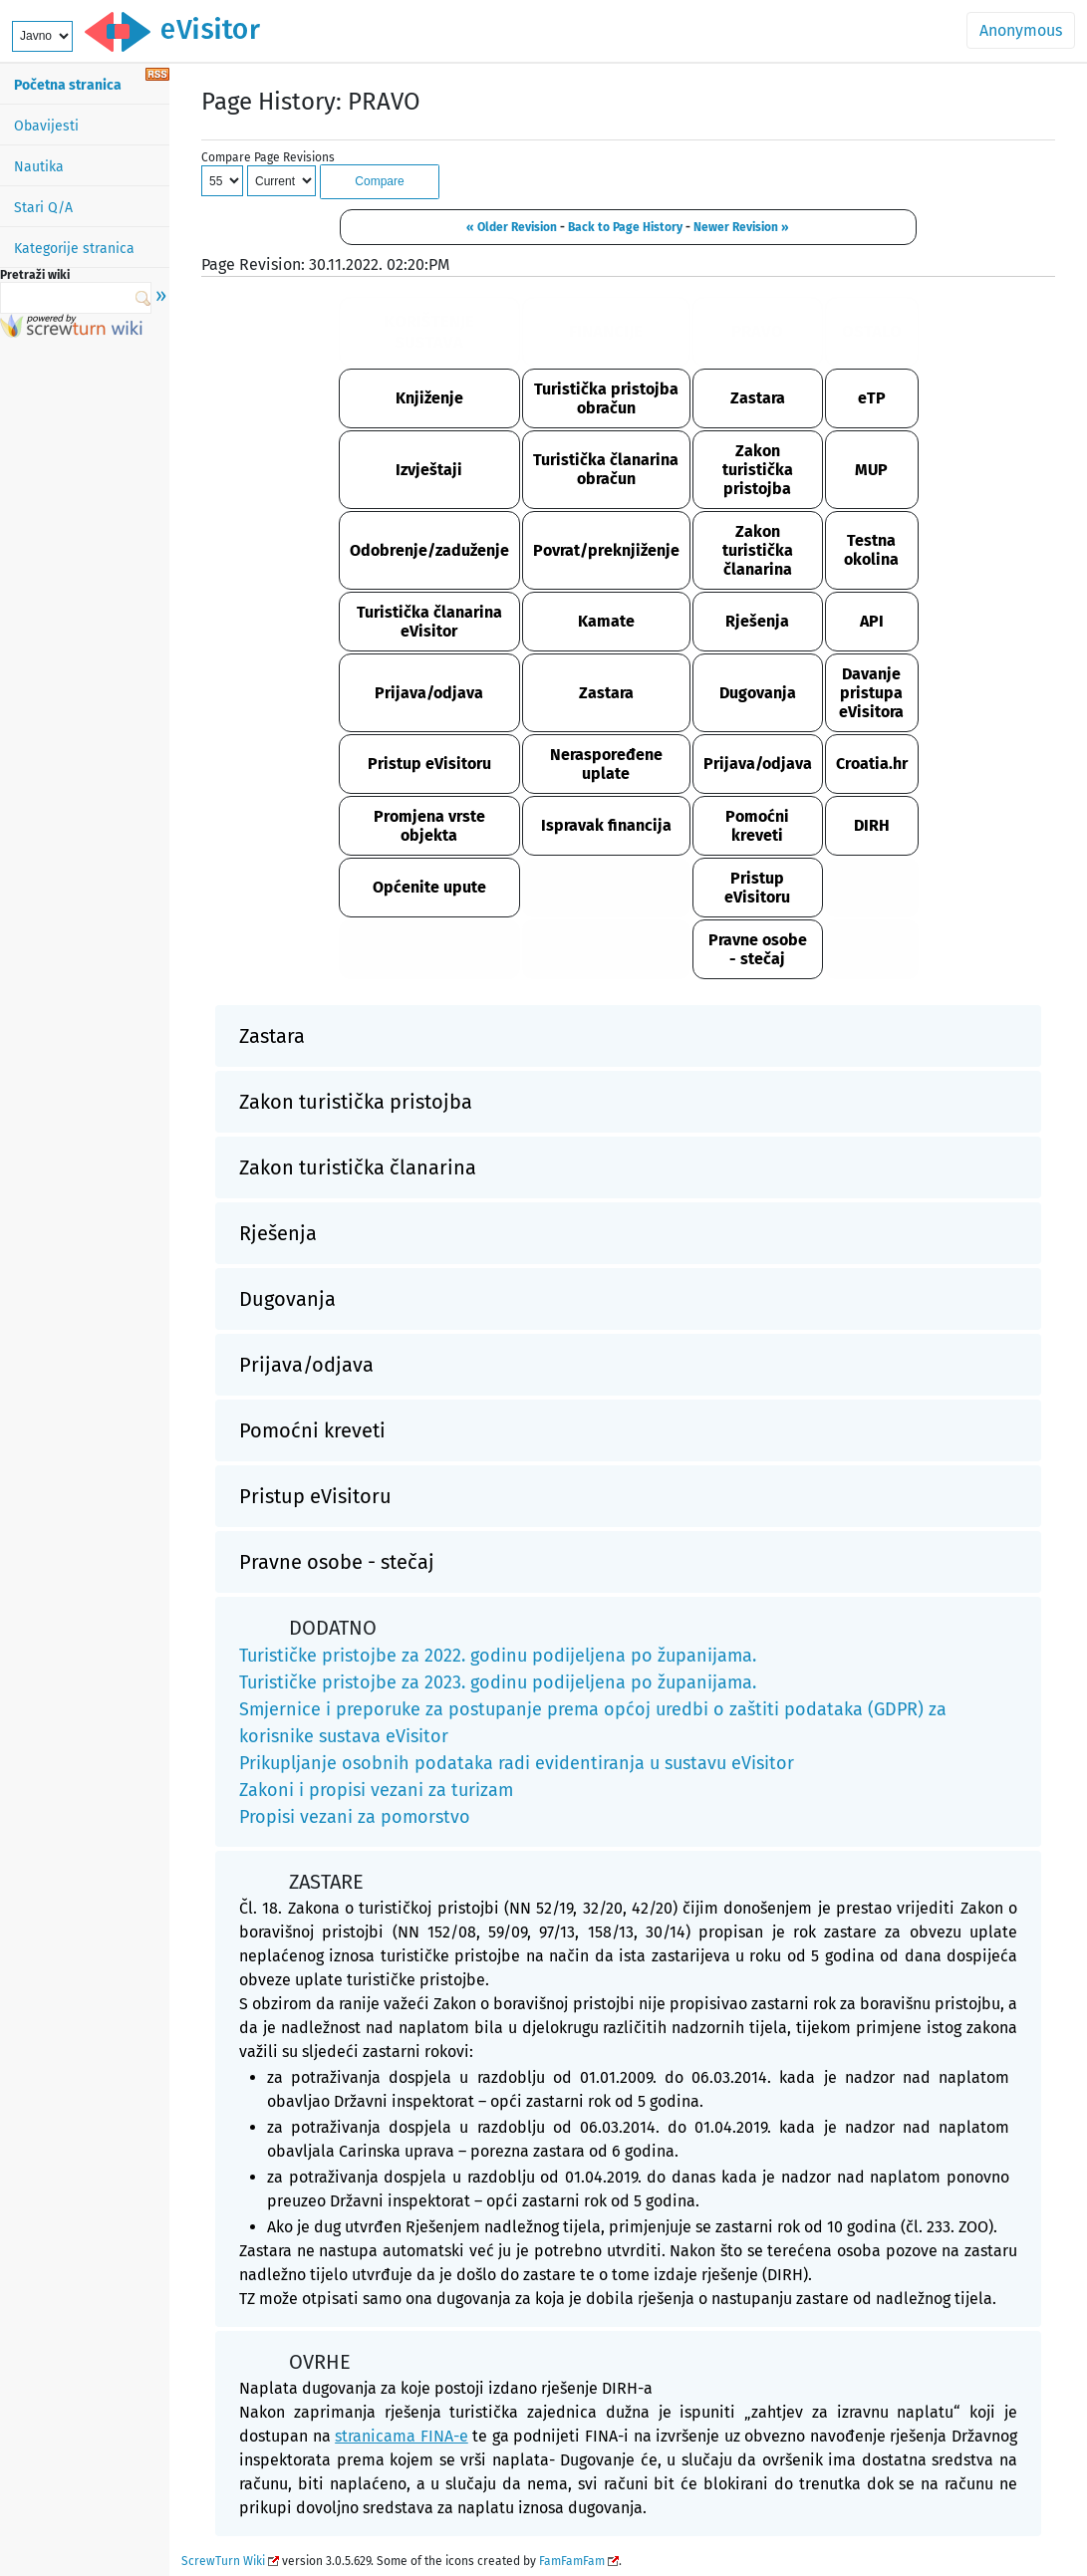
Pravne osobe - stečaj (757, 949)
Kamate (606, 621)
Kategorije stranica (74, 248)
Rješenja (757, 621)
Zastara (757, 397)
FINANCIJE (606, 331)
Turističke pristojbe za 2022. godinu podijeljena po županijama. (497, 1656)
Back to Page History (625, 227)
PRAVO (757, 331)
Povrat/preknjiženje (606, 550)
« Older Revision (511, 227)
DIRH (872, 825)
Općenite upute (429, 887)
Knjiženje (429, 397)
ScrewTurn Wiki (223, 2561)
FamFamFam (572, 2561)
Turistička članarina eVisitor (429, 622)
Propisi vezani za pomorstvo (354, 1817)
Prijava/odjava (429, 692)
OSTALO (872, 331)
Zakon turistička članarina (757, 550)
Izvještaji (429, 469)
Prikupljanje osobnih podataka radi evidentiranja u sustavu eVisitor (516, 1763)
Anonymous (1020, 30)
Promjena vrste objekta (429, 826)
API (872, 621)
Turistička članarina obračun (606, 469)
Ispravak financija (606, 825)
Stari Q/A (43, 207)
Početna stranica (68, 85)
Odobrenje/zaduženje (429, 550)
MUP (871, 469)
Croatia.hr (872, 763)
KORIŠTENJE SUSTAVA (429, 332)
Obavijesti (46, 126)
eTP (872, 397)
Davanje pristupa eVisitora (871, 692)
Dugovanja (757, 692)
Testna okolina (871, 550)
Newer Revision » (741, 227)
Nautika (39, 166)
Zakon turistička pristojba (757, 469)
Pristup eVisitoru (429, 763)
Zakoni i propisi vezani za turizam (376, 1790)
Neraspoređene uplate (606, 764)
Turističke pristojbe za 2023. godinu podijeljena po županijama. (497, 1682)
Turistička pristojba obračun (606, 398)
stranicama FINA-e (401, 2436)
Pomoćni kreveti (757, 826)
